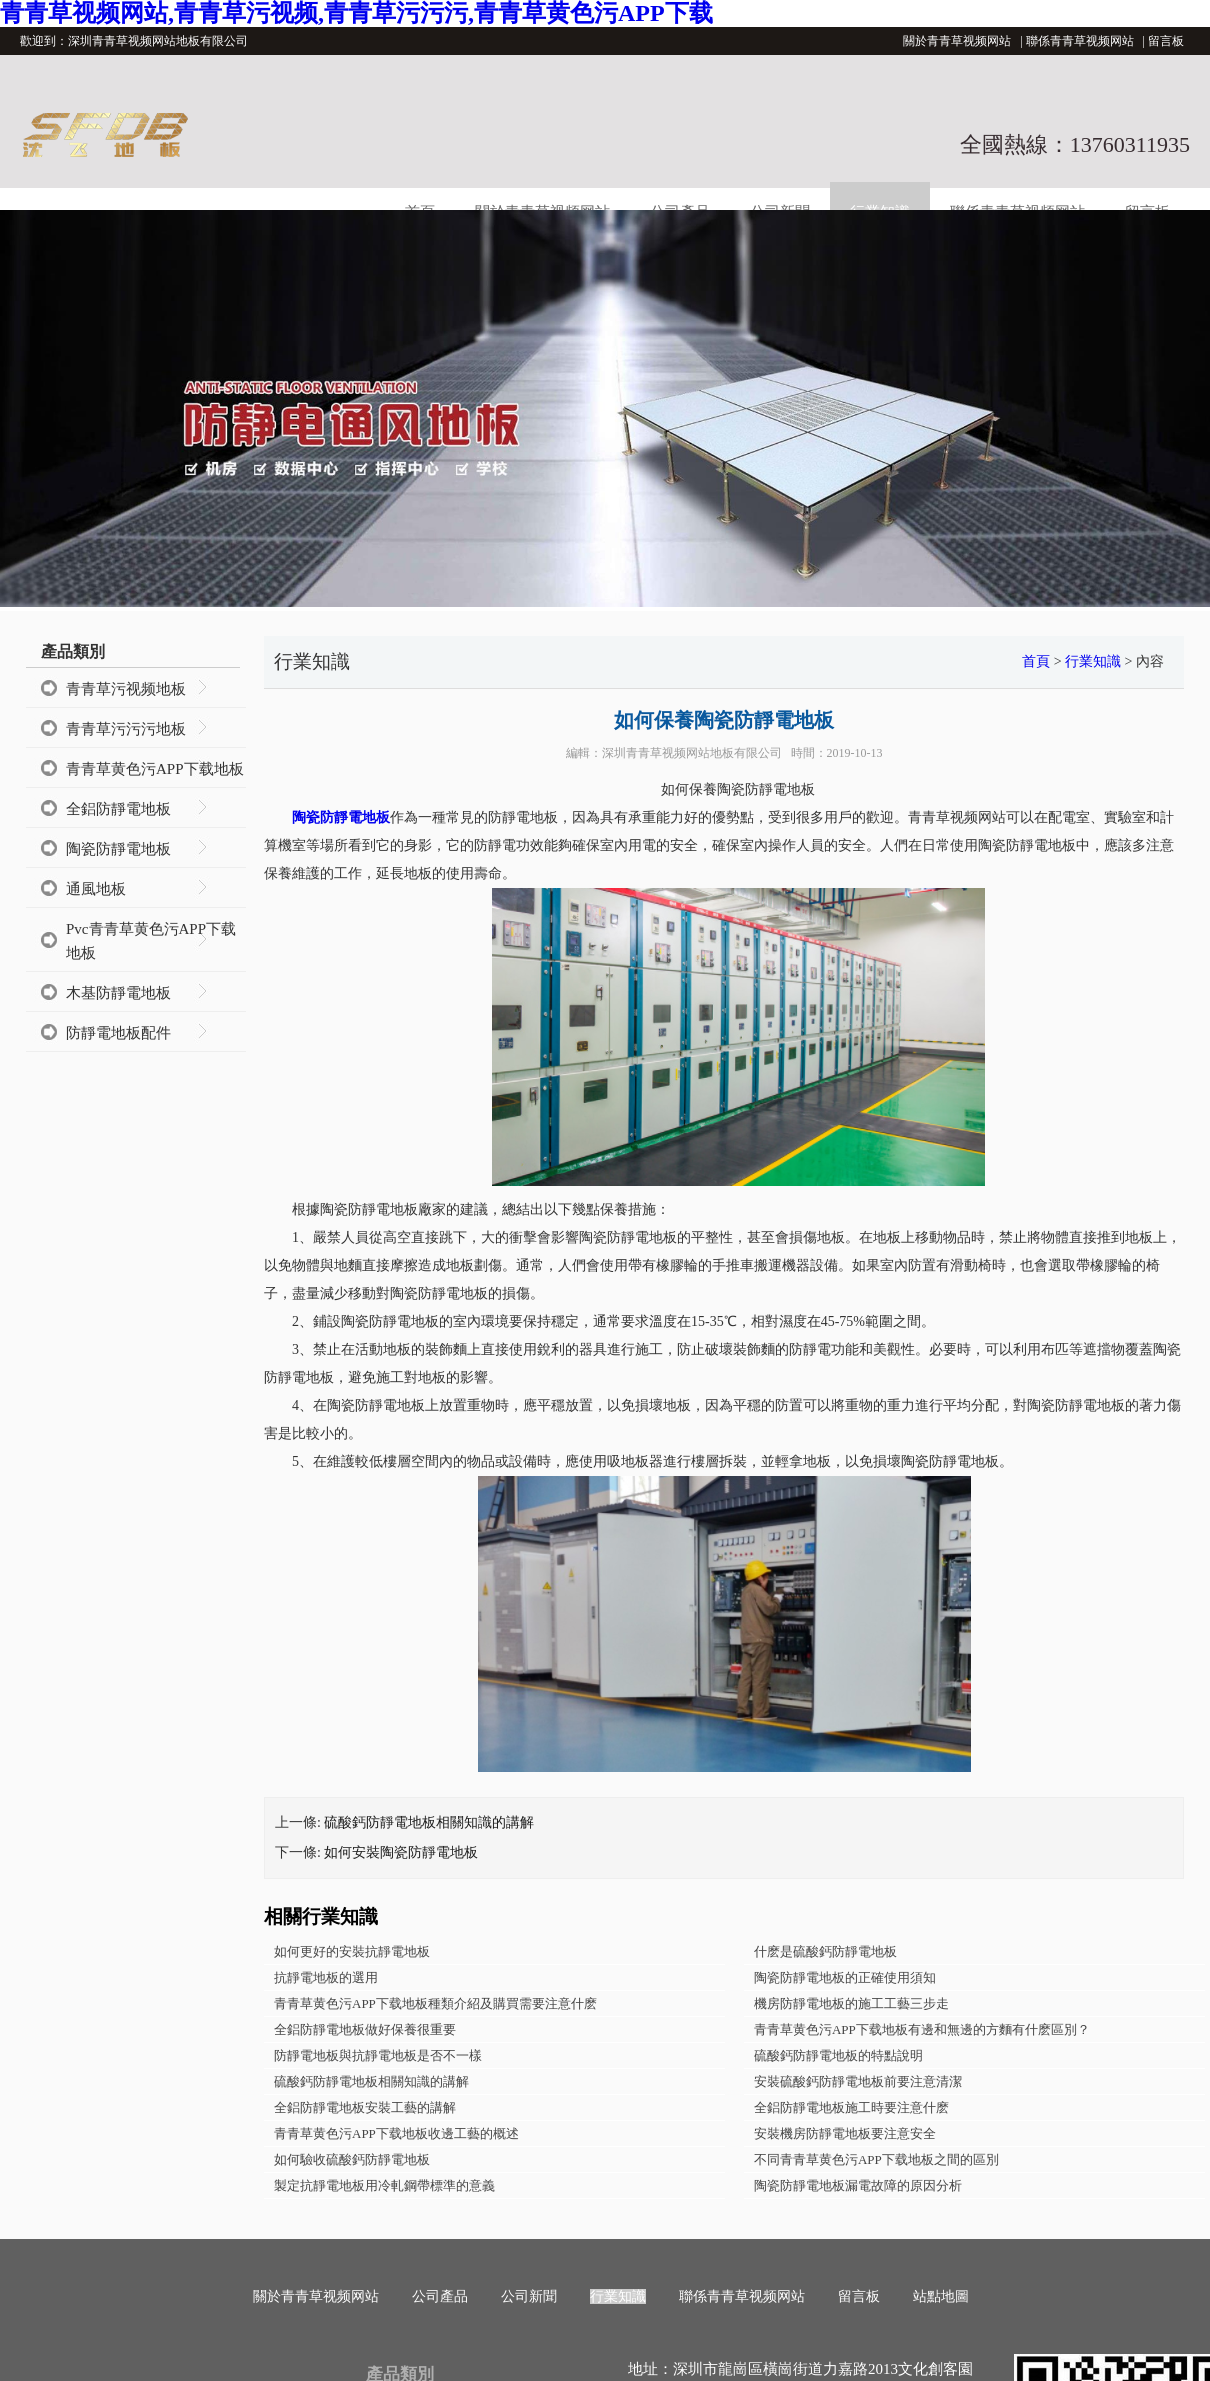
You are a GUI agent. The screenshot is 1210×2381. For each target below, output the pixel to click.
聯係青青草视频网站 (1080, 41)
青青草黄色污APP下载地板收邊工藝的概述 (396, 2133)
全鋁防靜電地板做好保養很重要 (365, 2029)
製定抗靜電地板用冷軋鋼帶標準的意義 (384, 2185)
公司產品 (440, 2296)
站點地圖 (941, 2296)
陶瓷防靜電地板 (118, 849)
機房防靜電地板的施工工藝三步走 (851, 2003)
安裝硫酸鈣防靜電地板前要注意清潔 (858, 2081)
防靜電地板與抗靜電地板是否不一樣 (378, 2055)
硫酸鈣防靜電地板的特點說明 (838, 2055)
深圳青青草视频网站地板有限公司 (692, 753)
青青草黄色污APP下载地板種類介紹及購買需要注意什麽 (435, 2003)
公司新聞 (529, 2296)
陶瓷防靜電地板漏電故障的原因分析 (858, 2185)
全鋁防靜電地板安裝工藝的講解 (365, 2107)
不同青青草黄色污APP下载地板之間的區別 (876, 2159)
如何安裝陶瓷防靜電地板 (401, 1852)
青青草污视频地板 (126, 689)
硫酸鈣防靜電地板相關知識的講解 (429, 1822)
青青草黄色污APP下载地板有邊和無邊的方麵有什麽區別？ (922, 2029)
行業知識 (1093, 661)
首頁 (1036, 661)
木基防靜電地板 (118, 993)
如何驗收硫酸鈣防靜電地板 (352, 2159)
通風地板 (96, 889)
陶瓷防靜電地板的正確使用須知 (845, 1977)
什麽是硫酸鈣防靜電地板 (825, 1951)
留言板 (1166, 41)
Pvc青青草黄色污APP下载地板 (151, 941)
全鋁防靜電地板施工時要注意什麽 (851, 2107)
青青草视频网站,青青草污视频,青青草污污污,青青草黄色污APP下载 (356, 13)
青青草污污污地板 (126, 729)
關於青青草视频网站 (957, 41)
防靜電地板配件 (118, 1033)
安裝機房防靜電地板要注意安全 (845, 2133)
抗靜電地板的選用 (326, 1977)
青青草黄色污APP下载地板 (155, 769)
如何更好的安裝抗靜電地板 (352, 1951)
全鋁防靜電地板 (118, 809)
